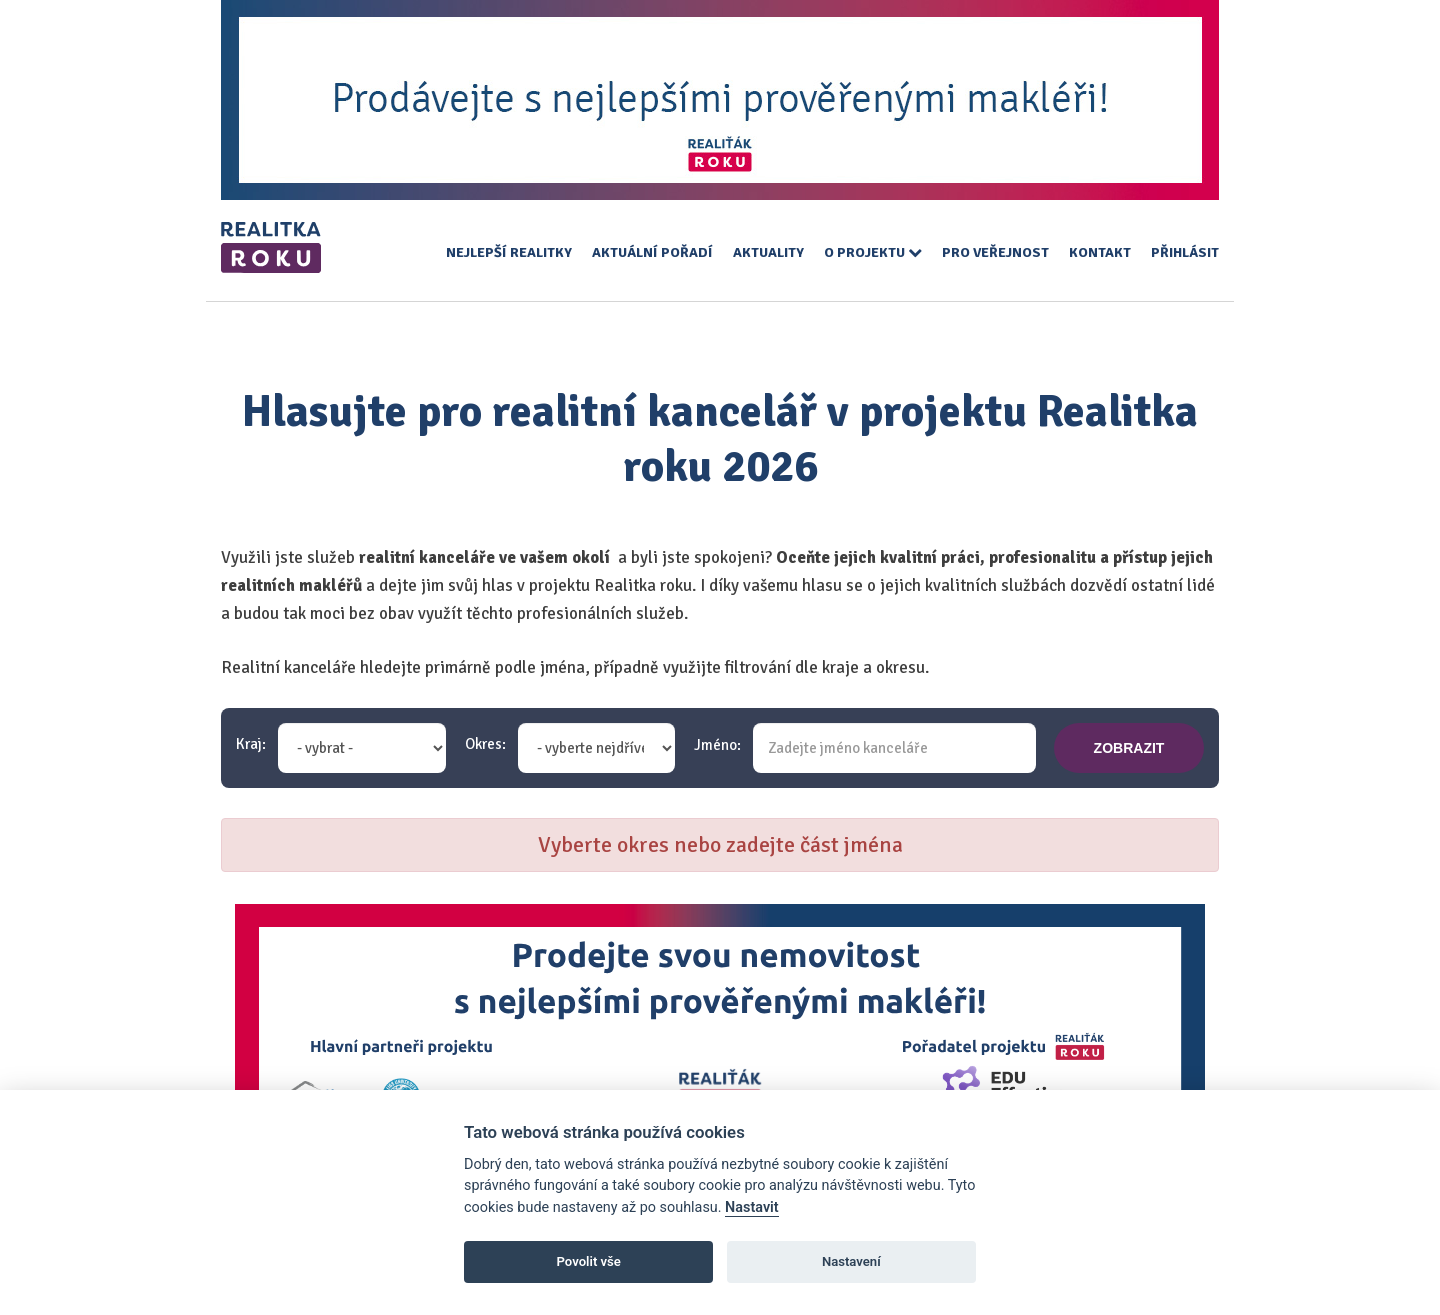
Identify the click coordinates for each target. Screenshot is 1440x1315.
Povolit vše (589, 1261)
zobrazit (1129, 748)
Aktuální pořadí (652, 252)
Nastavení (851, 1261)
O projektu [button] (873, 252)
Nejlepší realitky (509, 252)
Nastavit (752, 1207)
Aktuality (768, 252)
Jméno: (717, 745)
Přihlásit (1185, 252)
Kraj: (251, 744)
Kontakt (1100, 252)
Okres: (485, 744)
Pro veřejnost (995, 252)
